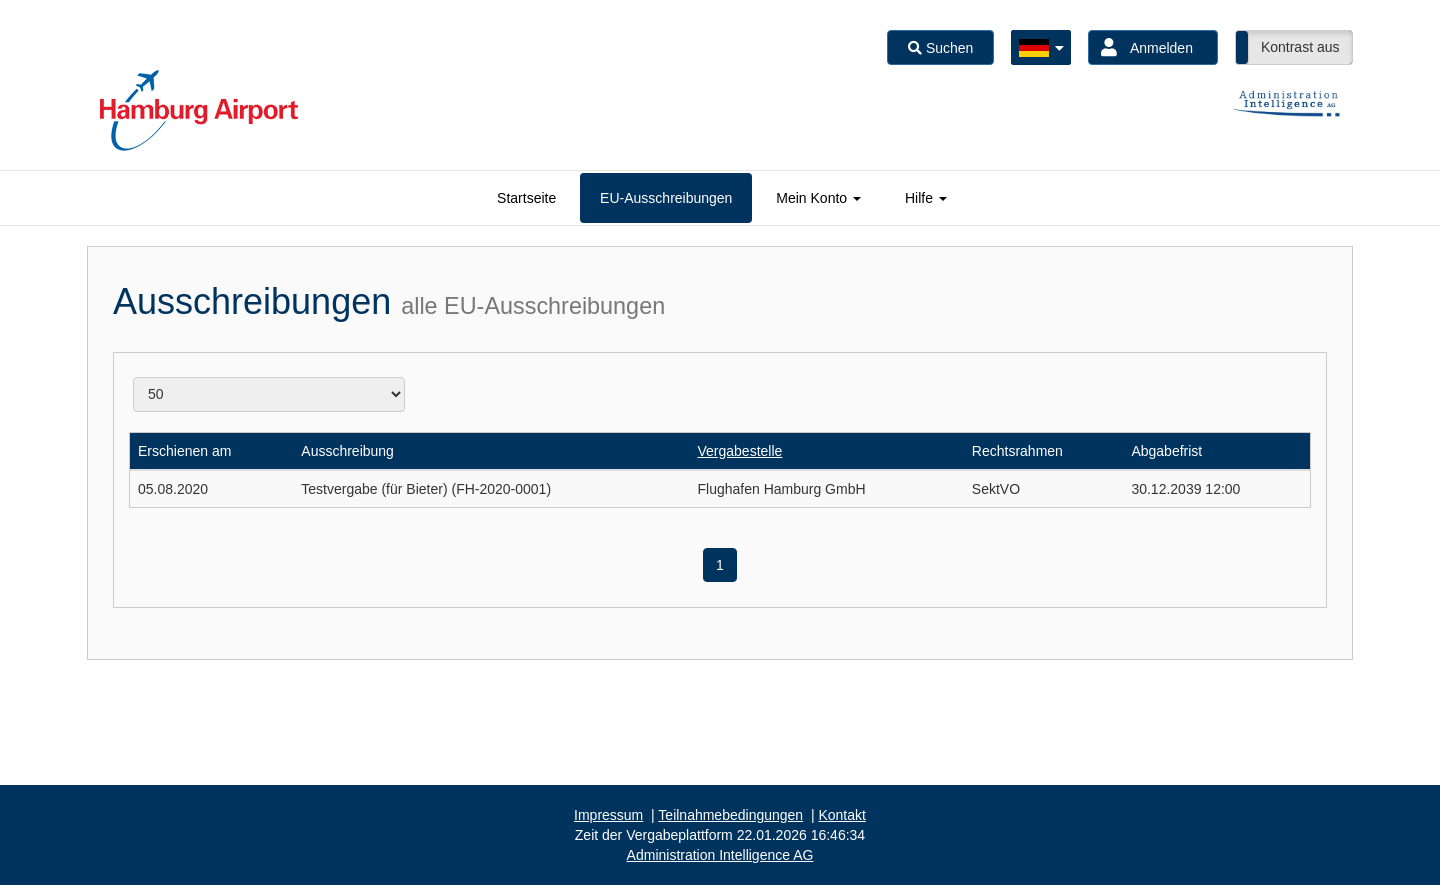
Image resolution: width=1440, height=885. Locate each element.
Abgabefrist (1166, 451)
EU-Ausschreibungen (666, 198)
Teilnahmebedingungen (730, 815)
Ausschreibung (347, 451)
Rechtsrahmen (1017, 451)
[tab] (526, 198)
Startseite (526, 198)
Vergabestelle (739, 451)
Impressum (608, 815)
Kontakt (841, 815)
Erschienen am (184, 451)
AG (720, 855)
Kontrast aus (1300, 47)
